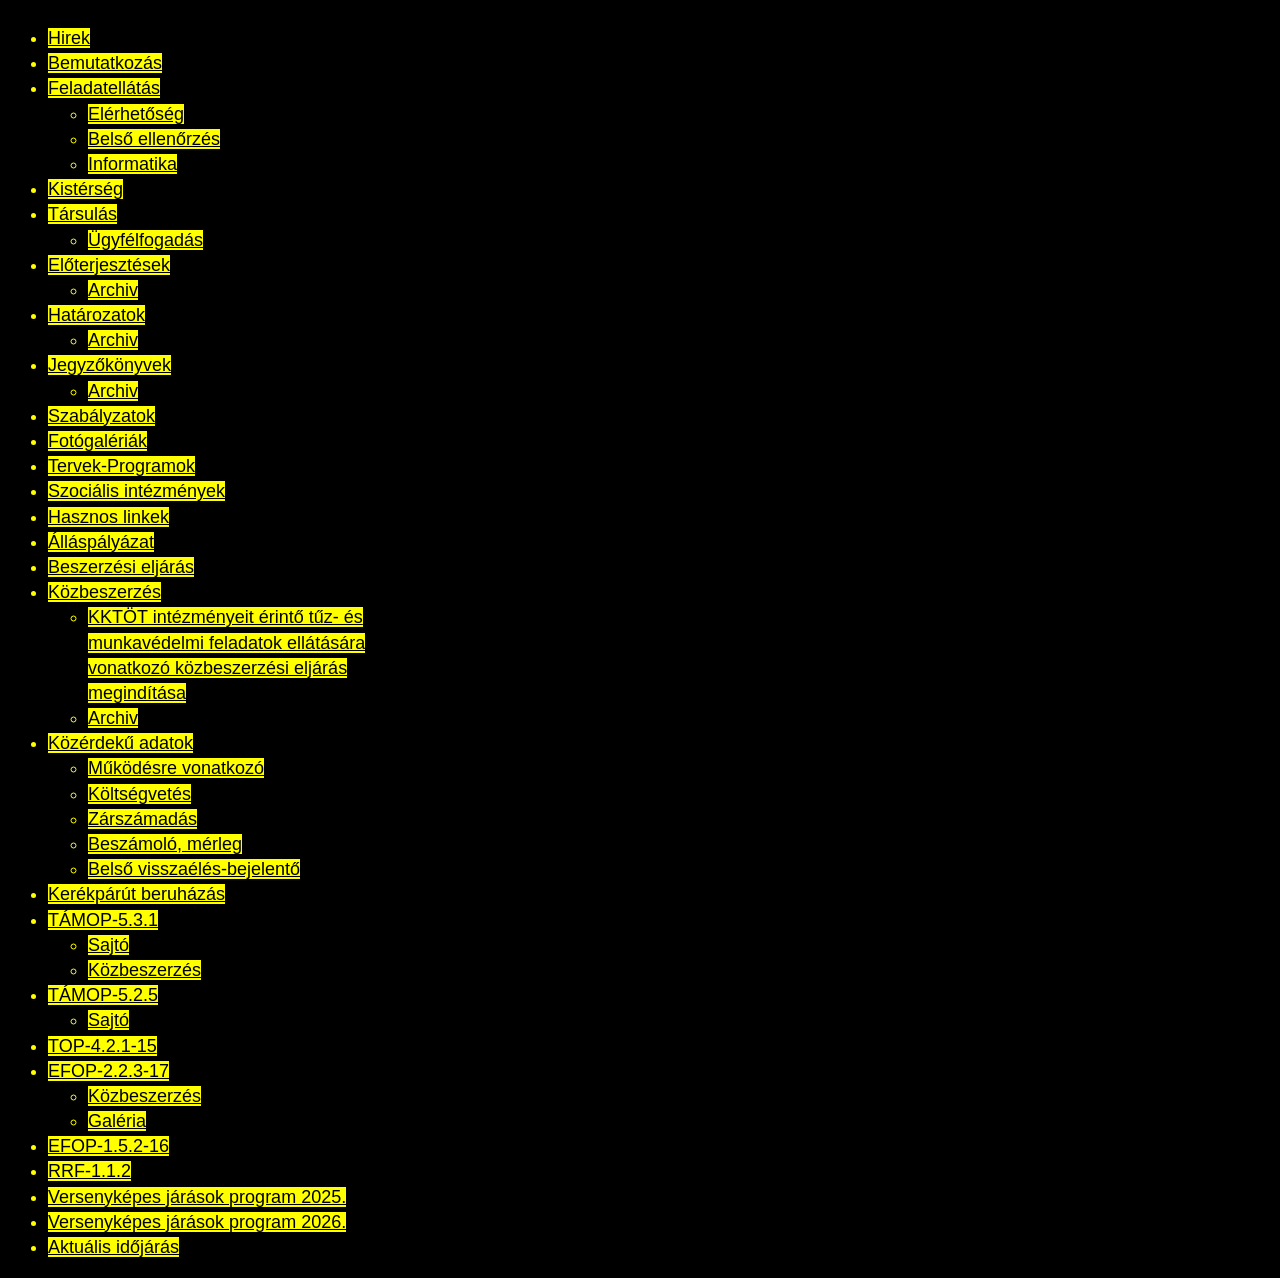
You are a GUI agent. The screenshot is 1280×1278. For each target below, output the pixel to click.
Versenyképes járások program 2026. (197, 1222)
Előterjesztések (109, 265)
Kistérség (85, 189)
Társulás (82, 214)
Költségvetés (139, 794)
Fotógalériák (97, 441)
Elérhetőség (136, 114)
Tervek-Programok (121, 466)
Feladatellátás (104, 88)
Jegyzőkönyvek (109, 365)
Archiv (113, 290)
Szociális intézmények (136, 491)
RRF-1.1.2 (89, 1171)
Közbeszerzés (104, 592)
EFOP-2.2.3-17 (108, 1071)
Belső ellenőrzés (154, 139)
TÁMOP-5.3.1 (103, 920)
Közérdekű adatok (120, 743)
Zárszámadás (142, 819)
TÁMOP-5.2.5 (103, 995)
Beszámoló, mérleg (165, 844)
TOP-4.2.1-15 (102, 1046)
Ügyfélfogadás (145, 240)
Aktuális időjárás (113, 1247)
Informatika (132, 164)
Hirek (69, 38)
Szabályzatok (101, 416)
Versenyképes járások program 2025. (197, 1197)
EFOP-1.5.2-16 (108, 1146)
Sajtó (108, 945)
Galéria (117, 1121)
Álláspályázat (101, 542)
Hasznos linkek (108, 517)
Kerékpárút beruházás (136, 894)
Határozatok (96, 315)
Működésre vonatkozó (176, 768)
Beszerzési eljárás (121, 567)
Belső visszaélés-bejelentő (194, 869)
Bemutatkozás (105, 63)
